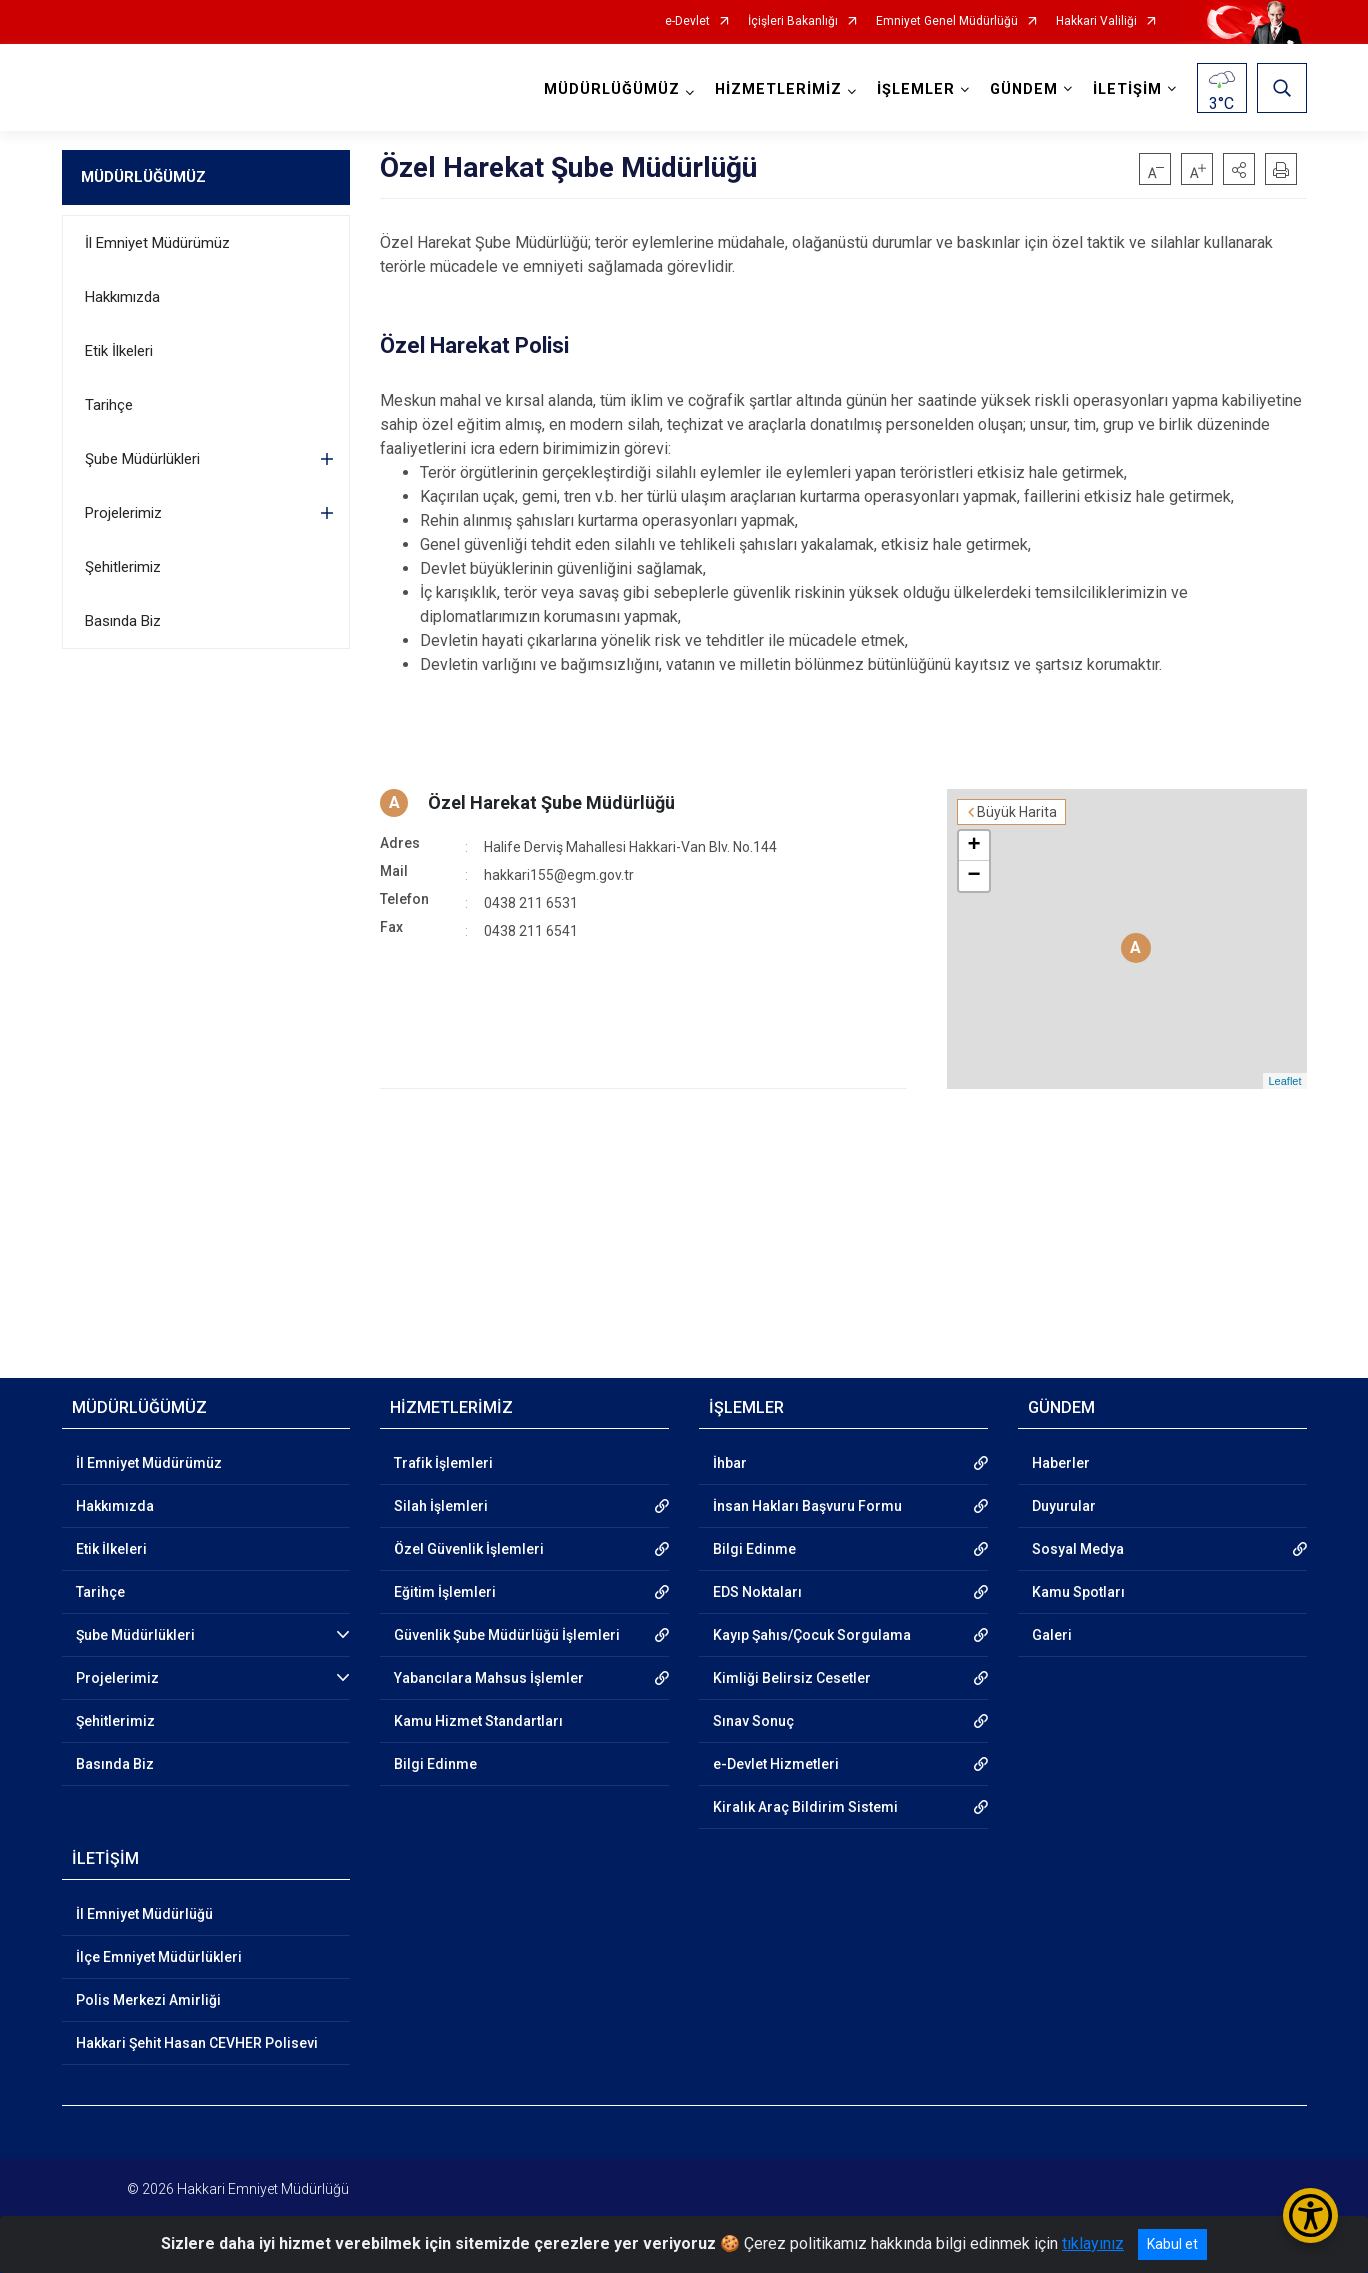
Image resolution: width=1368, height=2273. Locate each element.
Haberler (1061, 1463)
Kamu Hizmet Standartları (478, 1721)
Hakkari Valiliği (1096, 21)
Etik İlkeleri (119, 351)
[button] (1239, 169)
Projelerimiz (123, 513)
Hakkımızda (122, 297)
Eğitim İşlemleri (445, 1592)
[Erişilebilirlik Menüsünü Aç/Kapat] (1310, 2215)
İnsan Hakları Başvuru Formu (807, 1506)
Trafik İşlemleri (443, 1463)
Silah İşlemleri (441, 1506)
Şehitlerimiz (123, 567)
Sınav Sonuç (753, 1721)
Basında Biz (123, 621)
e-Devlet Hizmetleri (776, 1764)
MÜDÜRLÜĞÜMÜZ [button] (612, 89)
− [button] (973, 876)
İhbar (730, 1463)
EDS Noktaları (757, 1592)
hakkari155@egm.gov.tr (559, 875)
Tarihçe (109, 405)
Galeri (1052, 1635)
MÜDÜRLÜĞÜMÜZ (143, 177)
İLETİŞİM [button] (1127, 89)
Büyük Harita (1017, 812)
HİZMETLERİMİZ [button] (778, 89)
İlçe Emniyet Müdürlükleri (159, 1957)
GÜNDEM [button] (1024, 89)
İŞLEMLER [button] (916, 89)
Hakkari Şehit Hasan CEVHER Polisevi (197, 2043)
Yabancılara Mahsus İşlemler (489, 1678)
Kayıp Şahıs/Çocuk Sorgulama (812, 1635)
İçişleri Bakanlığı (793, 21)
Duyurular (1064, 1506)
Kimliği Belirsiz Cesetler (792, 1678)
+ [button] (973, 846)
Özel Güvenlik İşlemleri (469, 1549)
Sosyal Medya (1078, 1549)
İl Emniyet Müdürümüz (157, 243)
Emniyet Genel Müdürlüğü (947, 21)
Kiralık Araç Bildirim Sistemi (805, 1807)
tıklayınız (1093, 2243)
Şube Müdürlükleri (142, 459)
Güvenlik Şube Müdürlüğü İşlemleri (507, 1635)
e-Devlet (687, 21)
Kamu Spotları (1078, 1592)
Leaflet (1284, 1081)
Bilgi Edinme (435, 1764)
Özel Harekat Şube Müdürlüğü (551, 802)
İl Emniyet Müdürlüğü (144, 1914)
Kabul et (1172, 2244)
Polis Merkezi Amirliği (148, 2000)
